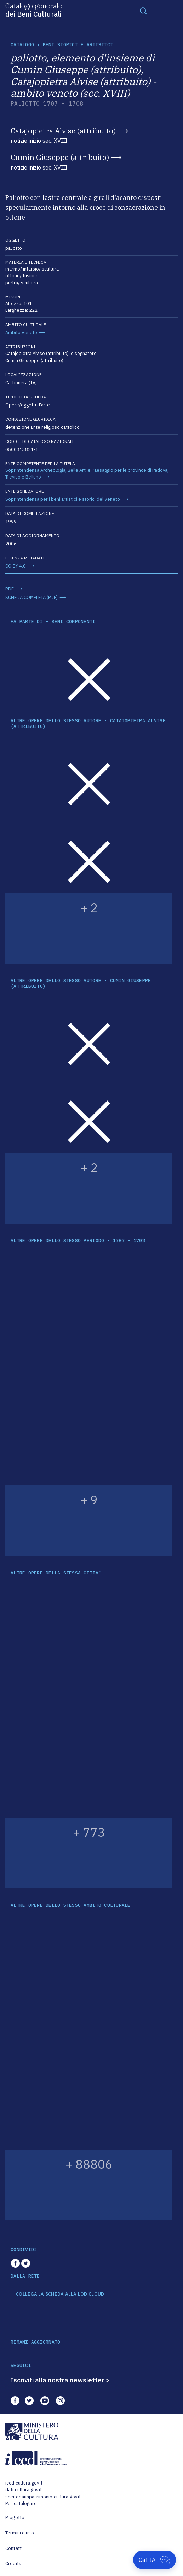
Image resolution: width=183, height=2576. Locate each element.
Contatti (14, 2548)
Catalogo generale (33, 9)
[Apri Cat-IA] (154, 2560)
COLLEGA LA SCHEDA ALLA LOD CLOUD (60, 2294)
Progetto (14, 2518)
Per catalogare (21, 2503)
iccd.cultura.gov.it (23, 2483)
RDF (9, 589)
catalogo (22, 45)
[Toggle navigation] (143, 10)
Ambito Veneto (21, 333)
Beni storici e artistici (78, 45)
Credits (13, 2563)
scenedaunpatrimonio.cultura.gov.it (43, 2497)
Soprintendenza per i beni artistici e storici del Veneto (62, 499)
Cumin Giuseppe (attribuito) (60, 157)
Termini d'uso (19, 2533)
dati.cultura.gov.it (23, 2490)
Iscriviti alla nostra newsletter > (60, 2380)
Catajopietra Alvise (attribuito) (63, 131)
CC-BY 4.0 (15, 566)
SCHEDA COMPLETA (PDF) (31, 597)
